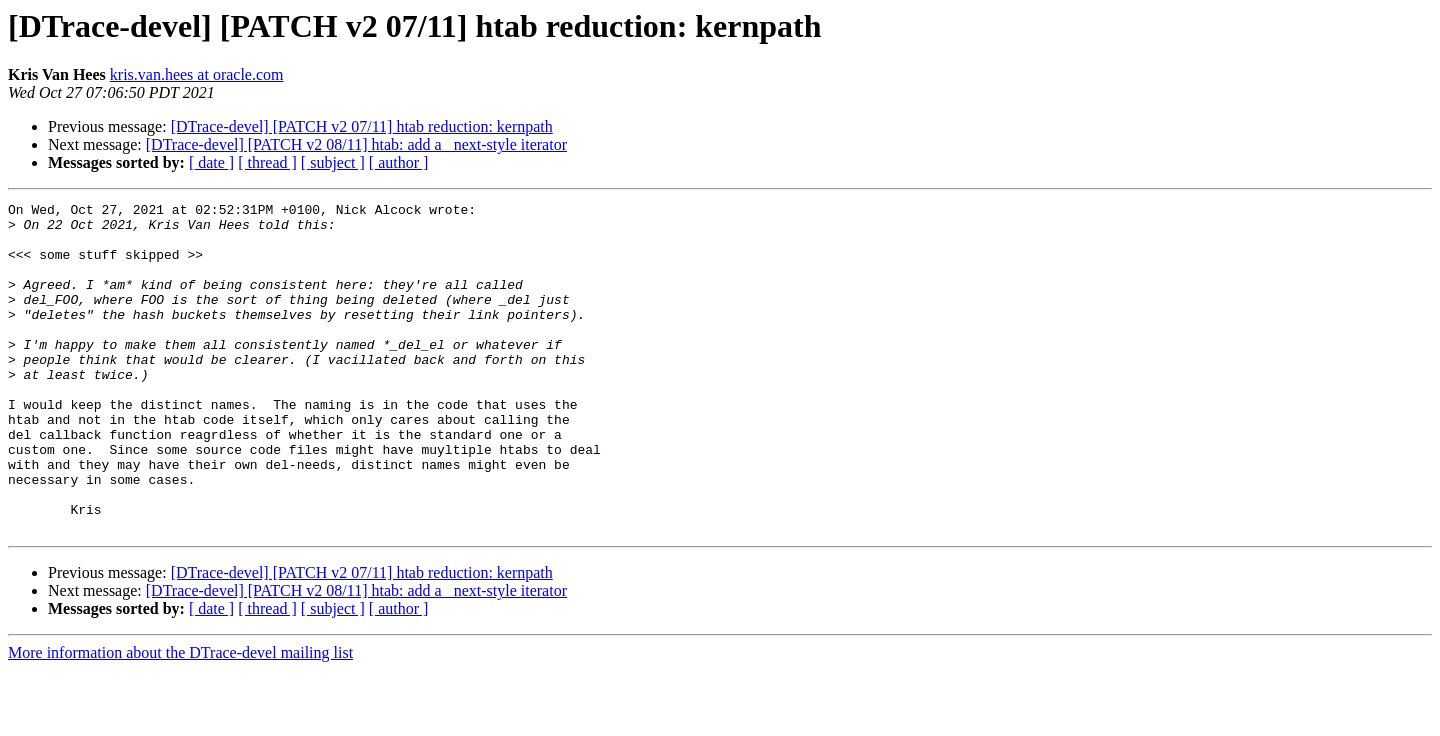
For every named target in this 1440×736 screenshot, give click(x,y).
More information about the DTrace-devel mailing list (180, 718)
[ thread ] (267, 162)
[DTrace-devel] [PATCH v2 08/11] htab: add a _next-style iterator (356, 144)
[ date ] (211, 162)
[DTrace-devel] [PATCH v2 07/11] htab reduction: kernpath (362, 126)
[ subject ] (333, 162)
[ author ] (399, 162)
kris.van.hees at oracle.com (197, 74)
